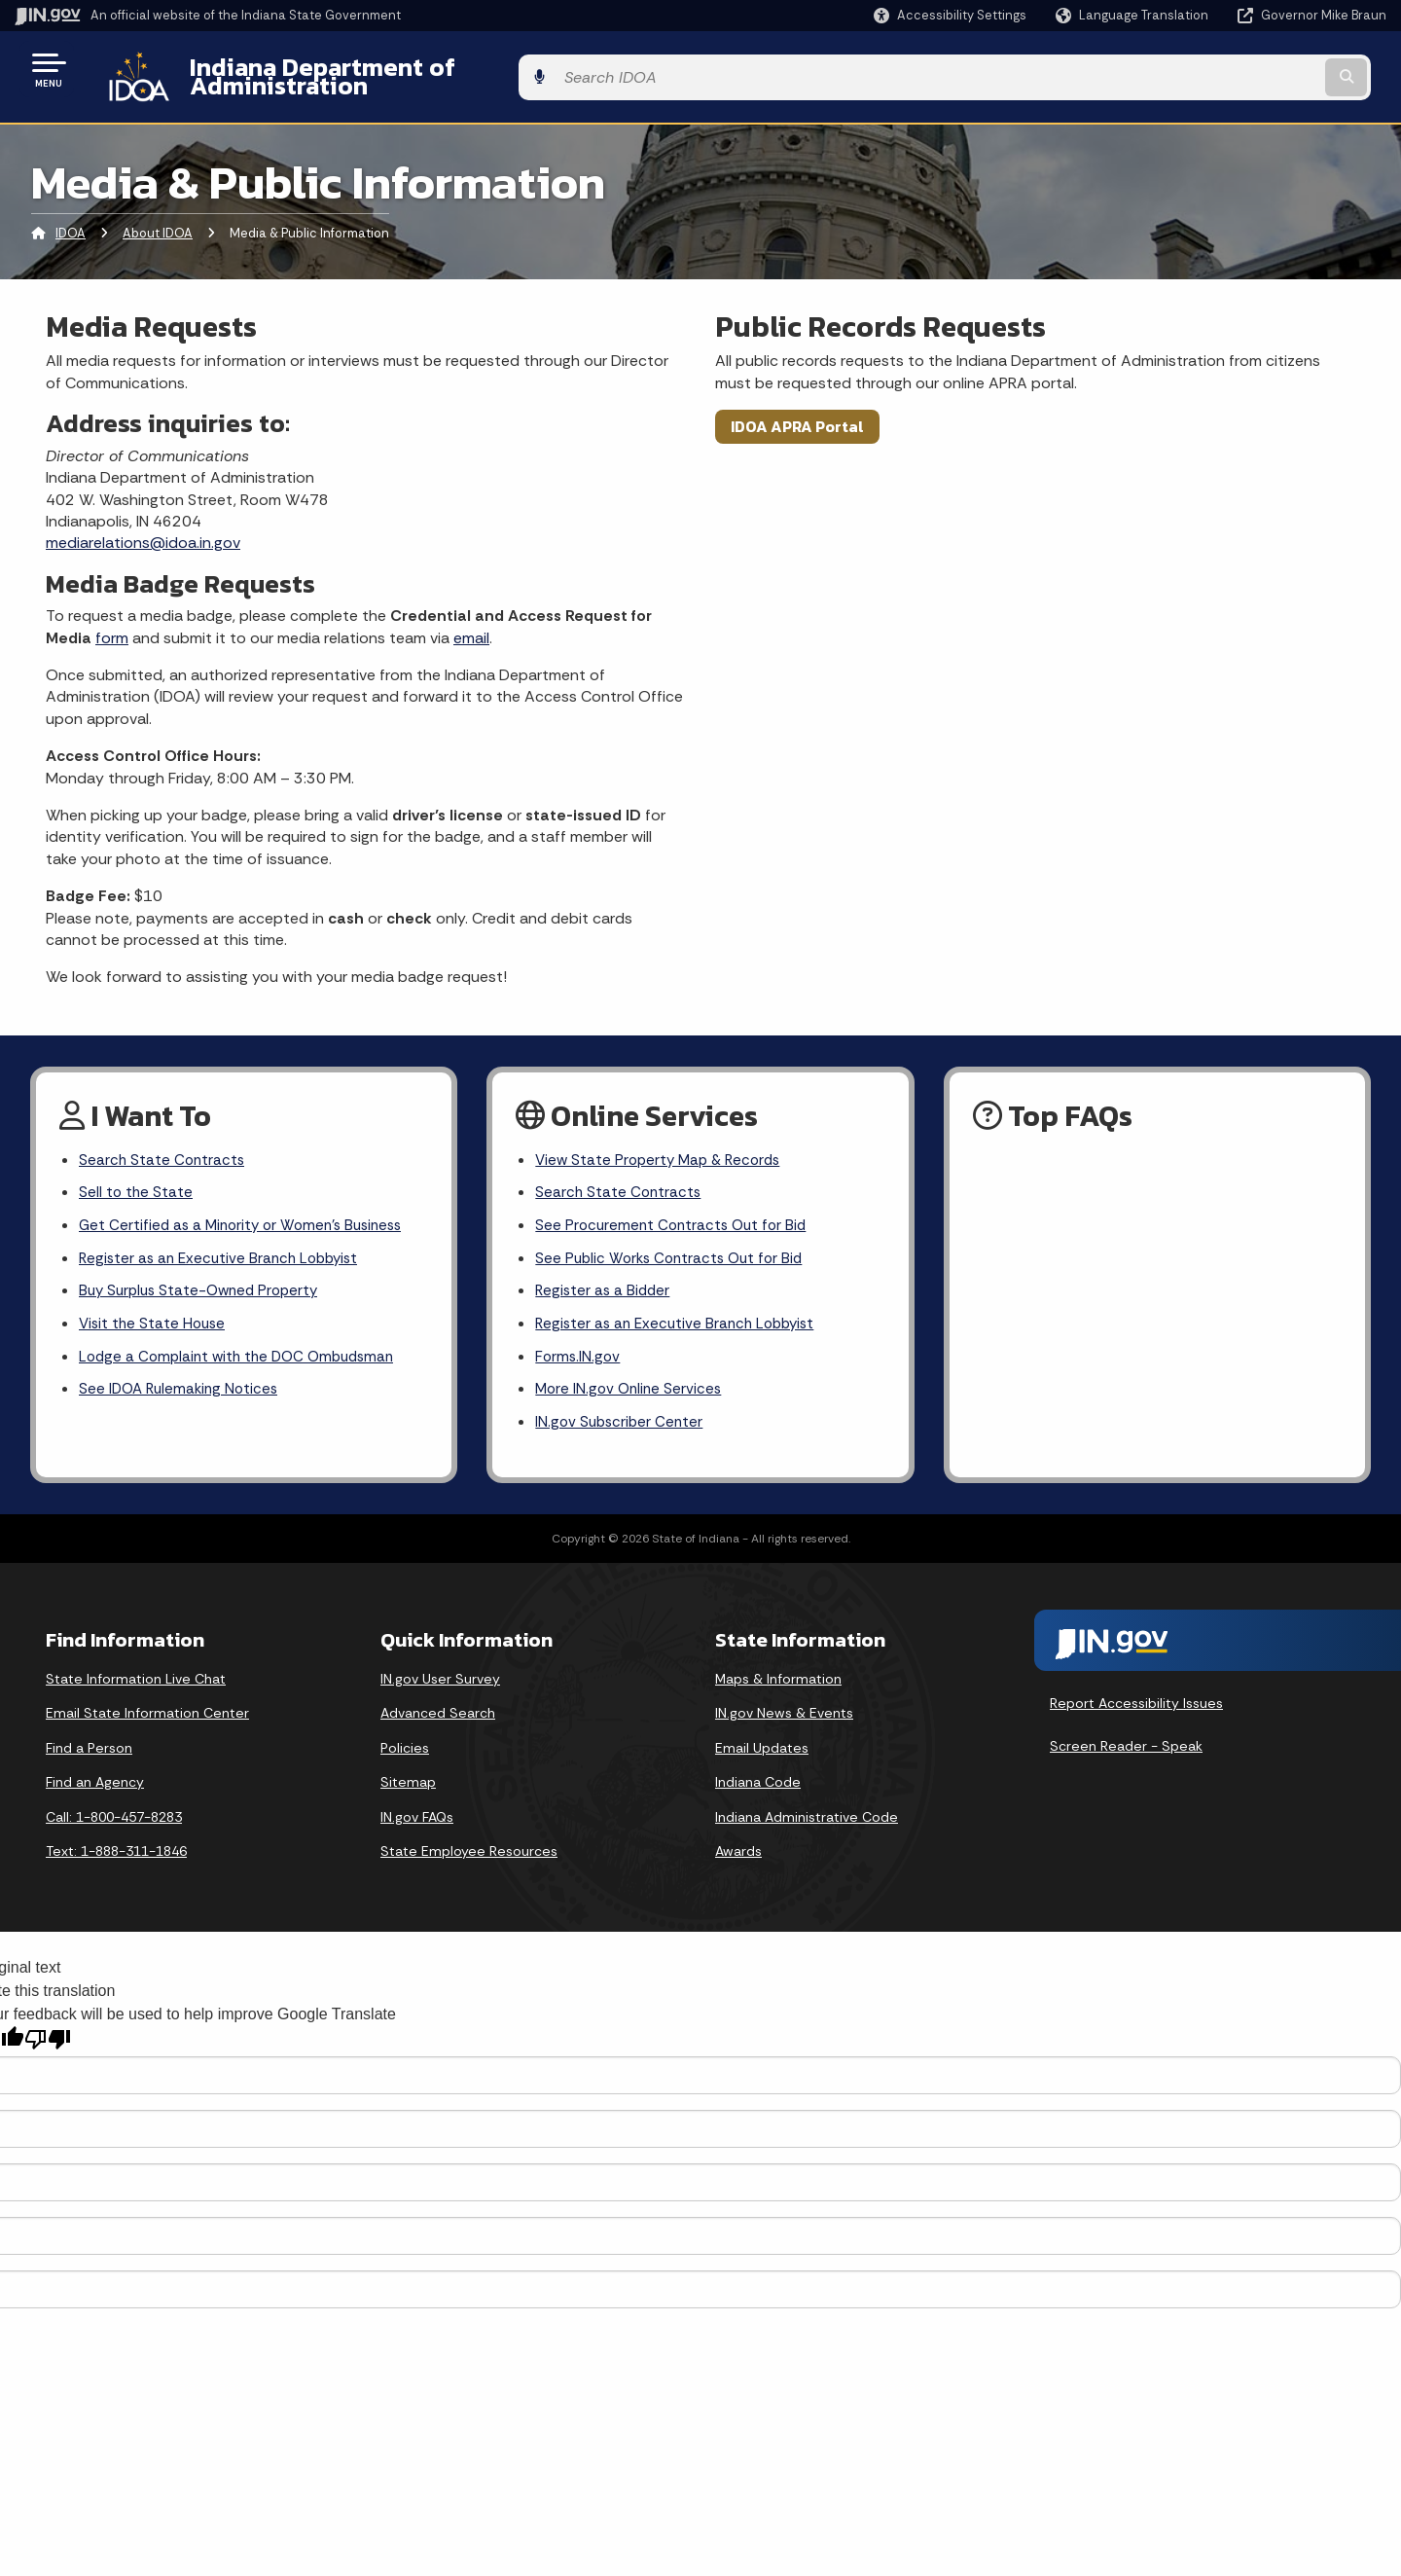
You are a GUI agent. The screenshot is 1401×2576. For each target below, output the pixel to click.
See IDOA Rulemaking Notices (182, 1386)
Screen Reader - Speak (1126, 1745)
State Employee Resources (468, 1850)
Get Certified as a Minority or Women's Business (247, 1215)
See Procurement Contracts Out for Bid (675, 1215)
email (471, 622)
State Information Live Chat (136, 1677)
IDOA (70, 218)
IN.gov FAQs (416, 1816)
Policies (404, 1746)
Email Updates (761, 1746)
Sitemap (408, 1781)
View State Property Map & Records (663, 1146)
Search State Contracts (163, 1146)
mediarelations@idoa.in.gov (143, 528)
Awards (738, 1850)
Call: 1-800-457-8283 (114, 1816)
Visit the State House (155, 1317)
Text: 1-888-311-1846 (116, 1850)
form (111, 622)
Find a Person (89, 1746)
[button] (950, 15)
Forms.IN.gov (579, 1352)
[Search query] (1228, 70)
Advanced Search (437, 1712)
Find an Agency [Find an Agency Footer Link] (95, 1781)
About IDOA (158, 218)
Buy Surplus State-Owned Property (204, 1283)
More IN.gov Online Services (631, 1386)
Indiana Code (758, 1781)
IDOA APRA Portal (797, 411)
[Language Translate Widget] (1134, 15)
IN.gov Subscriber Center (621, 1420)
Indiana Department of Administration (392, 69)
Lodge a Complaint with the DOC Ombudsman (244, 1352)
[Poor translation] (47, 2038)
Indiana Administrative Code (806, 1816)
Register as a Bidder (604, 1283)
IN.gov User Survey (440, 1677)
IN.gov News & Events (784, 1712)
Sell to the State (137, 1181)
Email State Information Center (147, 1712)
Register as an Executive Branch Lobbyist (224, 1249)
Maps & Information (778, 1677)
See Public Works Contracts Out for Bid (674, 1249)
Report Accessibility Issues (1136, 1702)
